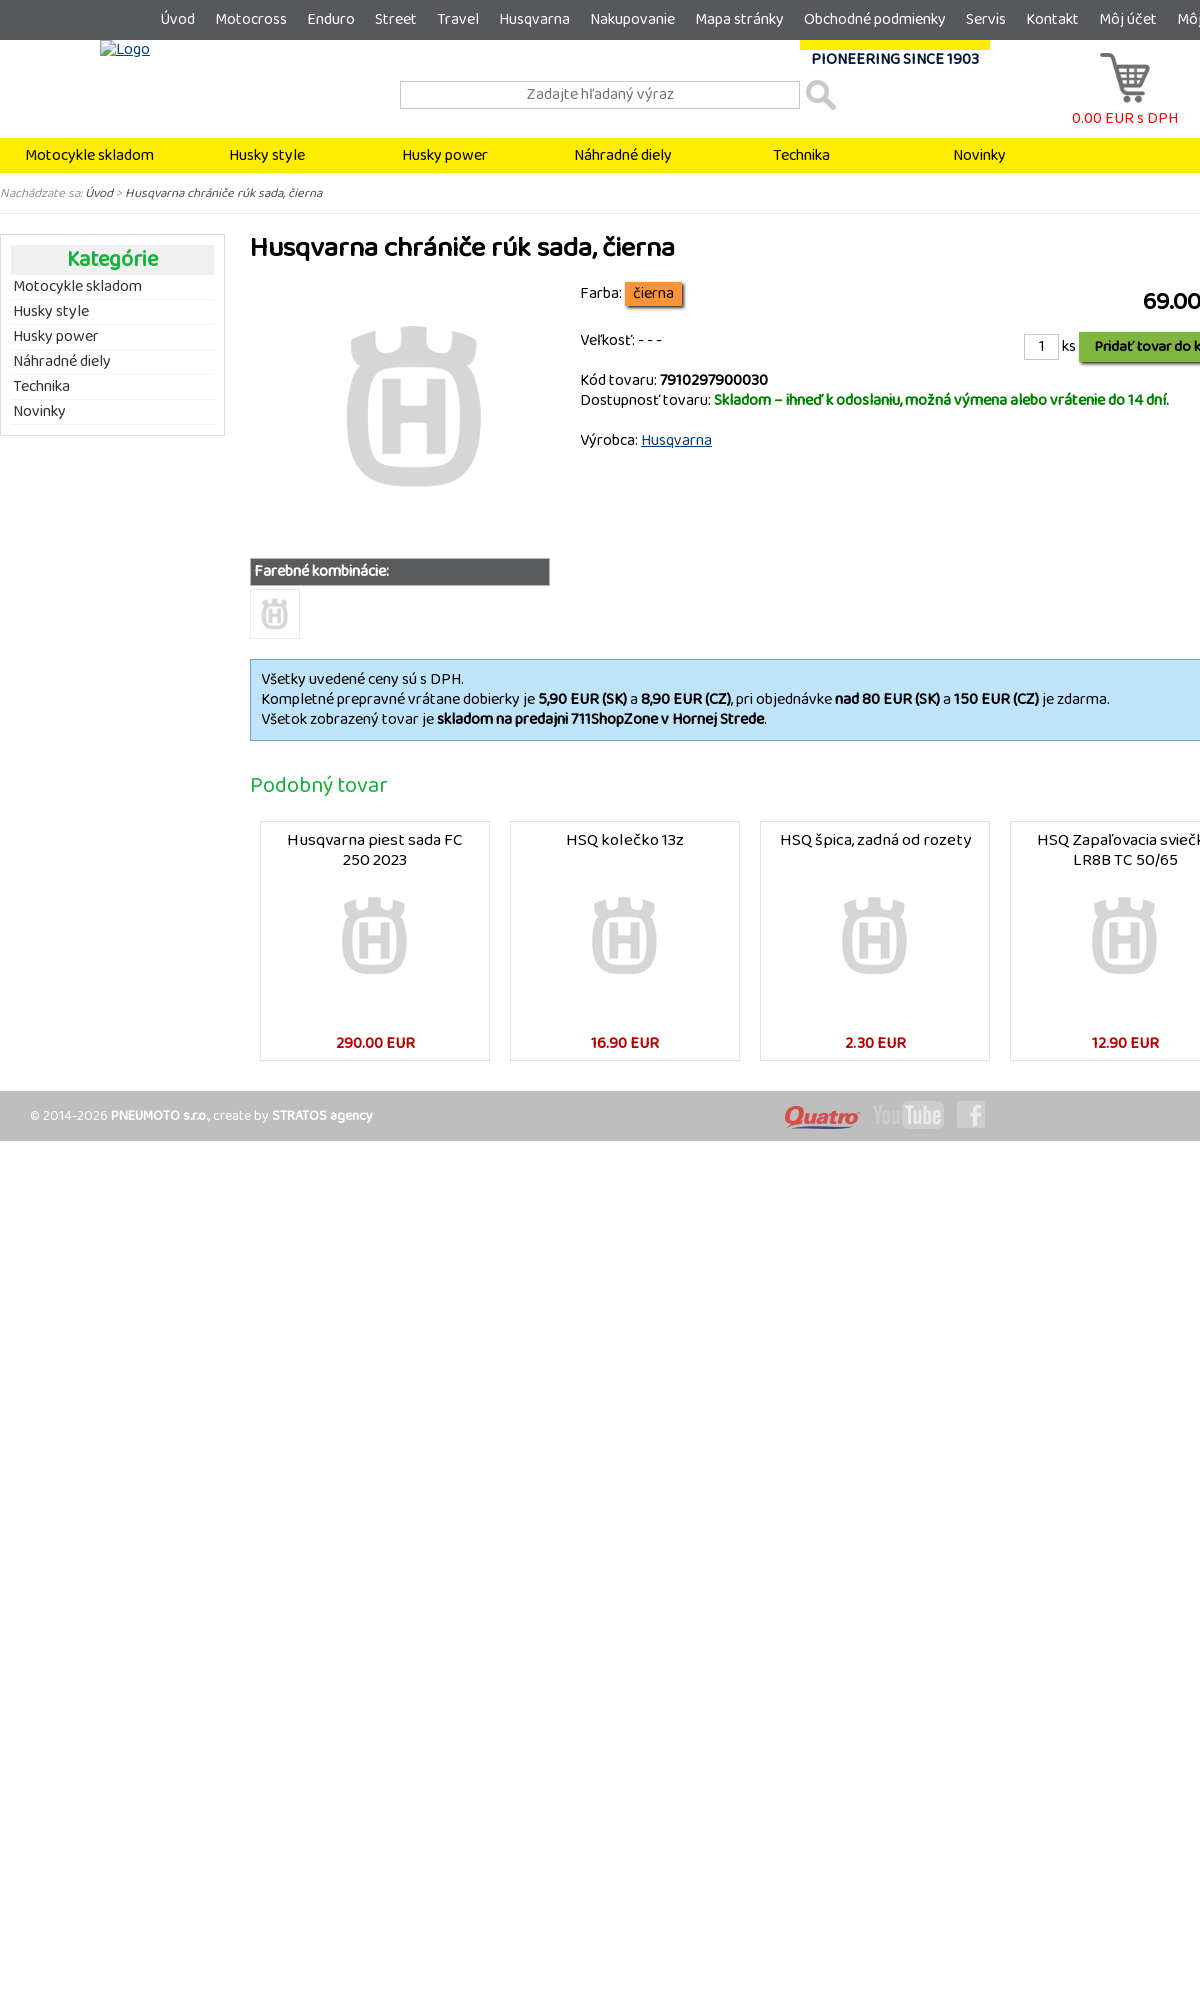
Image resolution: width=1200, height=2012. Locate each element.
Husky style (267, 155)
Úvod (177, 19)
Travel (458, 19)
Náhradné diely (623, 155)
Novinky (979, 155)
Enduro (331, 19)
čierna (653, 294)
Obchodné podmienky (875, 19)
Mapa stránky (739, 19)
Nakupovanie (632, 19)
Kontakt (1052, 19)
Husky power (445, 155)
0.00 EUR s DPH (1125, 108)
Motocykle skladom (89, 155)
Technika (801, 155)
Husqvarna (534, 19)
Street (396, 19)
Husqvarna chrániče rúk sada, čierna (223, 193)
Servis (986, 19)
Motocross (251, 19)
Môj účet (1128, 19)
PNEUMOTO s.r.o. (159, 1116)
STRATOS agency (322, 1116)
